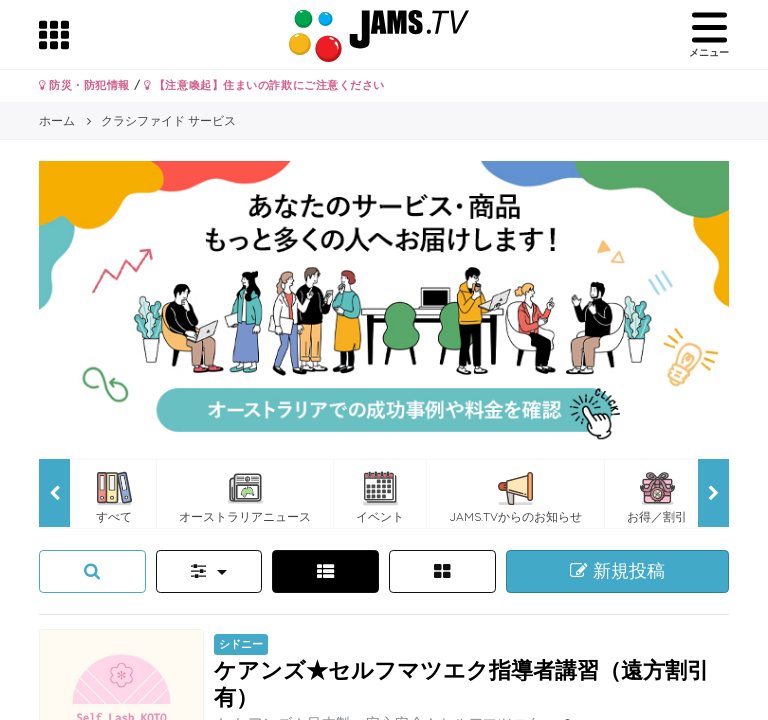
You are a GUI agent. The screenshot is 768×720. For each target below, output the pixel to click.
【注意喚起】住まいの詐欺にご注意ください (264, 85)
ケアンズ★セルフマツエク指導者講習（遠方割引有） (461, 682)
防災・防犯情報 (84, 85)
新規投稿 (617, 571)
